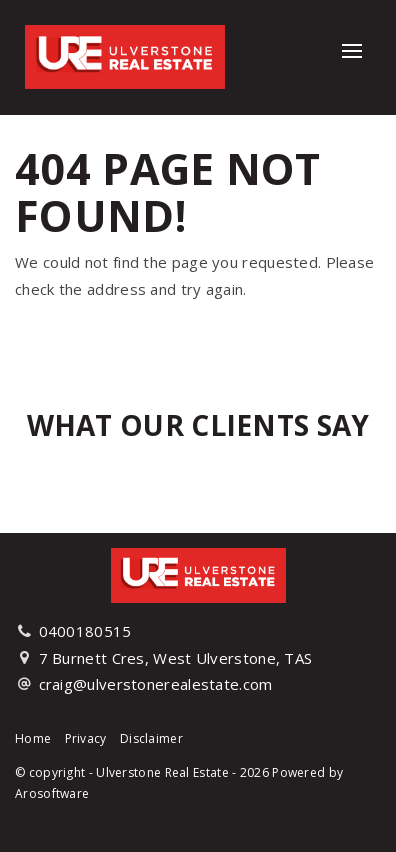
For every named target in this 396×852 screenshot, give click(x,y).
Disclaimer (151, 738)
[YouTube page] (368, 821)
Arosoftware (52, 793)
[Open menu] (352, 51)
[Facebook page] (308, 821)
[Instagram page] (339, 821)
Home (33, 738)
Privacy (86, 738)
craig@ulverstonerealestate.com (156, 684)
